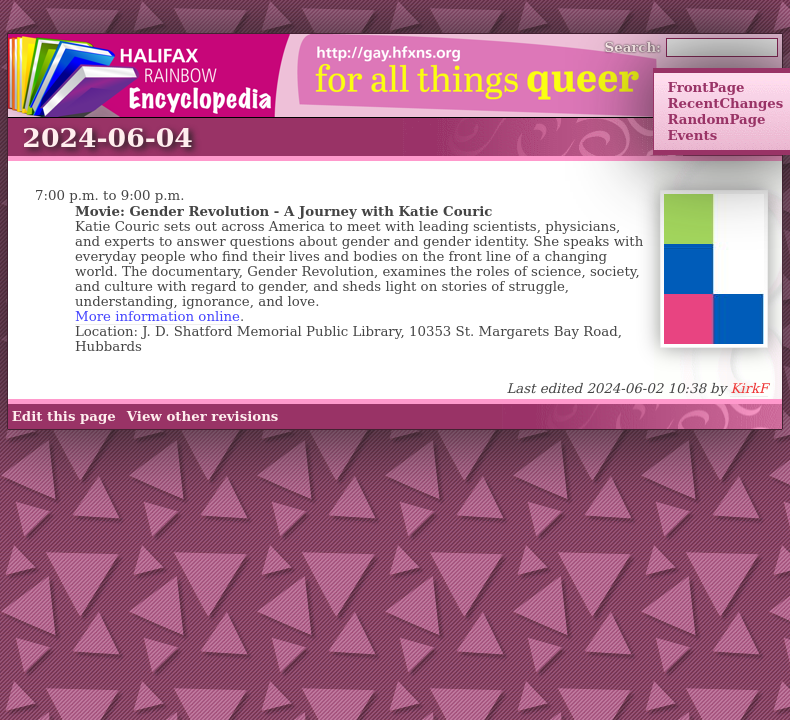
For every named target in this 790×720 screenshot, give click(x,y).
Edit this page (64, 416)
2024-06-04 (107, 137)
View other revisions (203, 416)
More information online (157, 316)
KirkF (749, 388)
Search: (633, 47)
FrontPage (705, 87)
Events (692, 135)
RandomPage (716, 119)
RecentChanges (725, 103)
